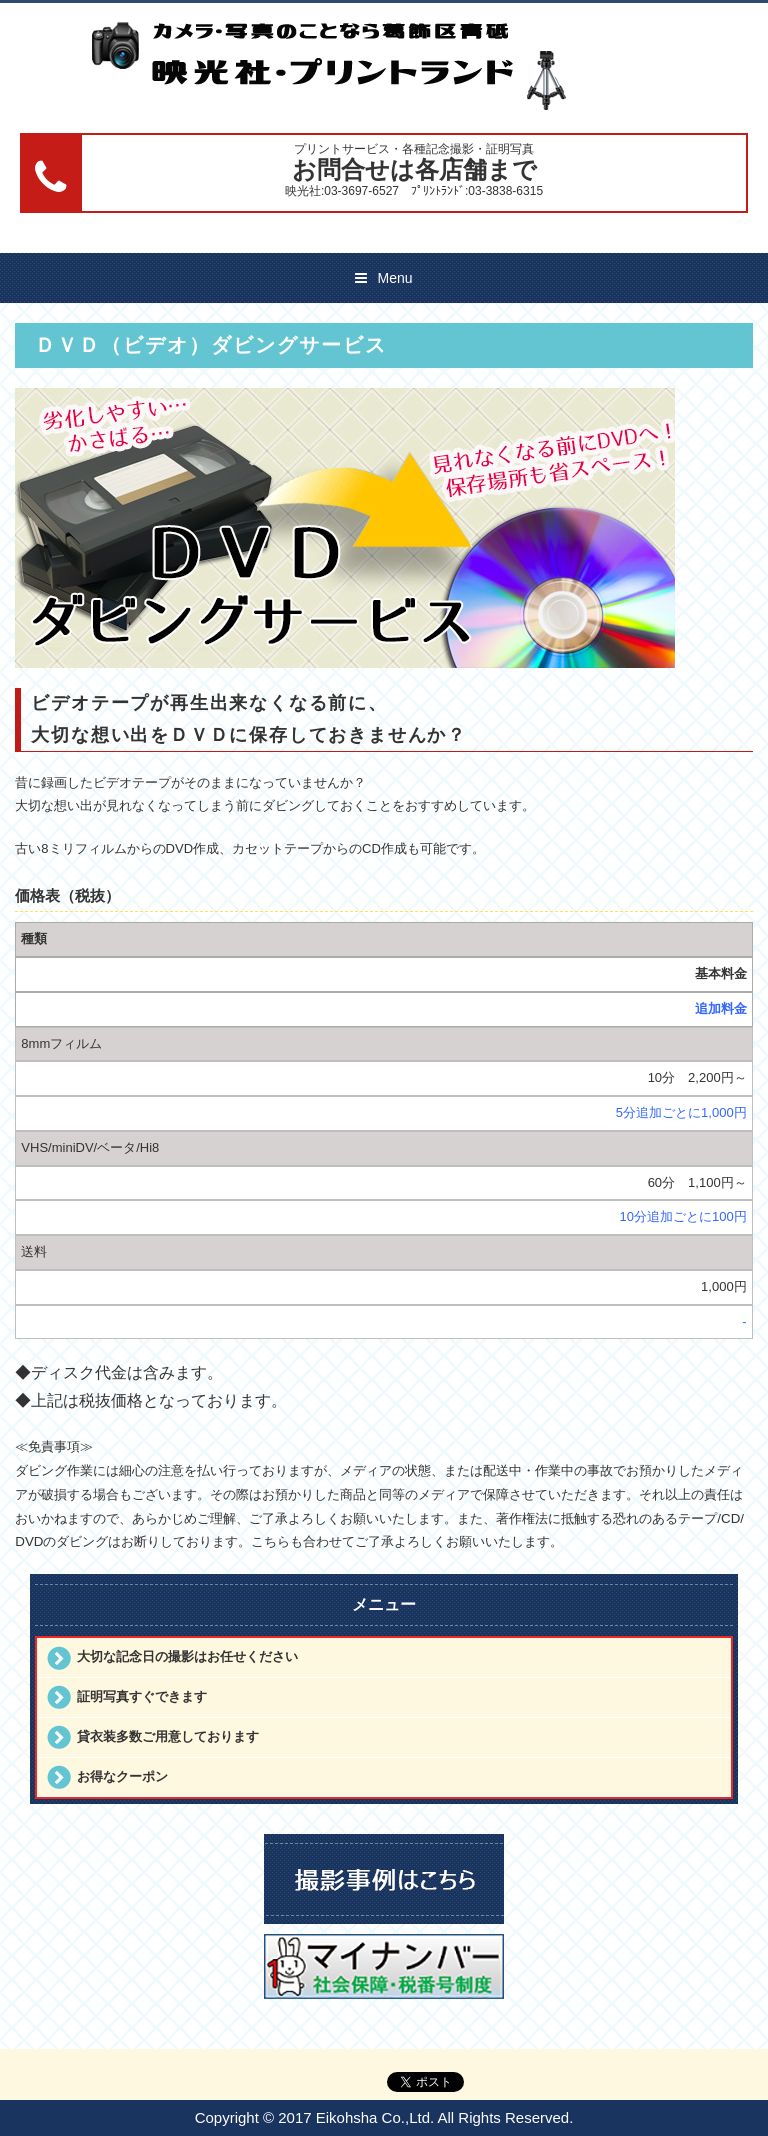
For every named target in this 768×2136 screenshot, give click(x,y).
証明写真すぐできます (142, 1696)
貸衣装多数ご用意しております (168, 1736)
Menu (394, 278)
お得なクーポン (122, 1776)
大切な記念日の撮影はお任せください (187, 1656)
